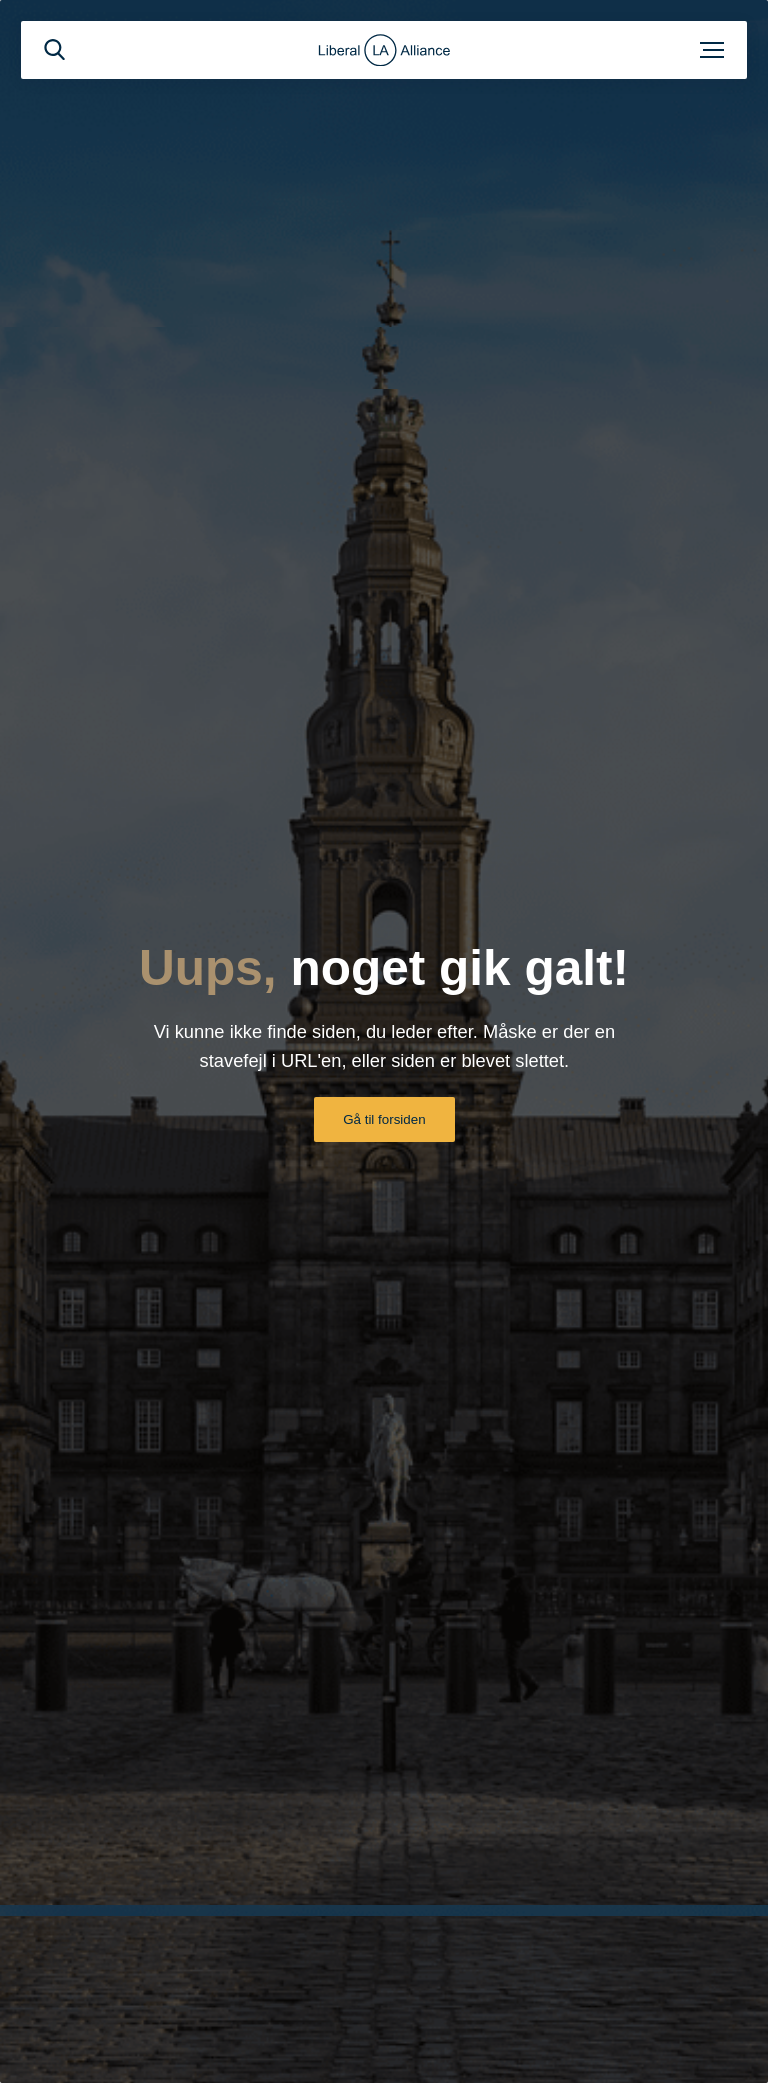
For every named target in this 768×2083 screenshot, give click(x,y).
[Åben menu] (712, 50)
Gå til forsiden (384, 1119)
